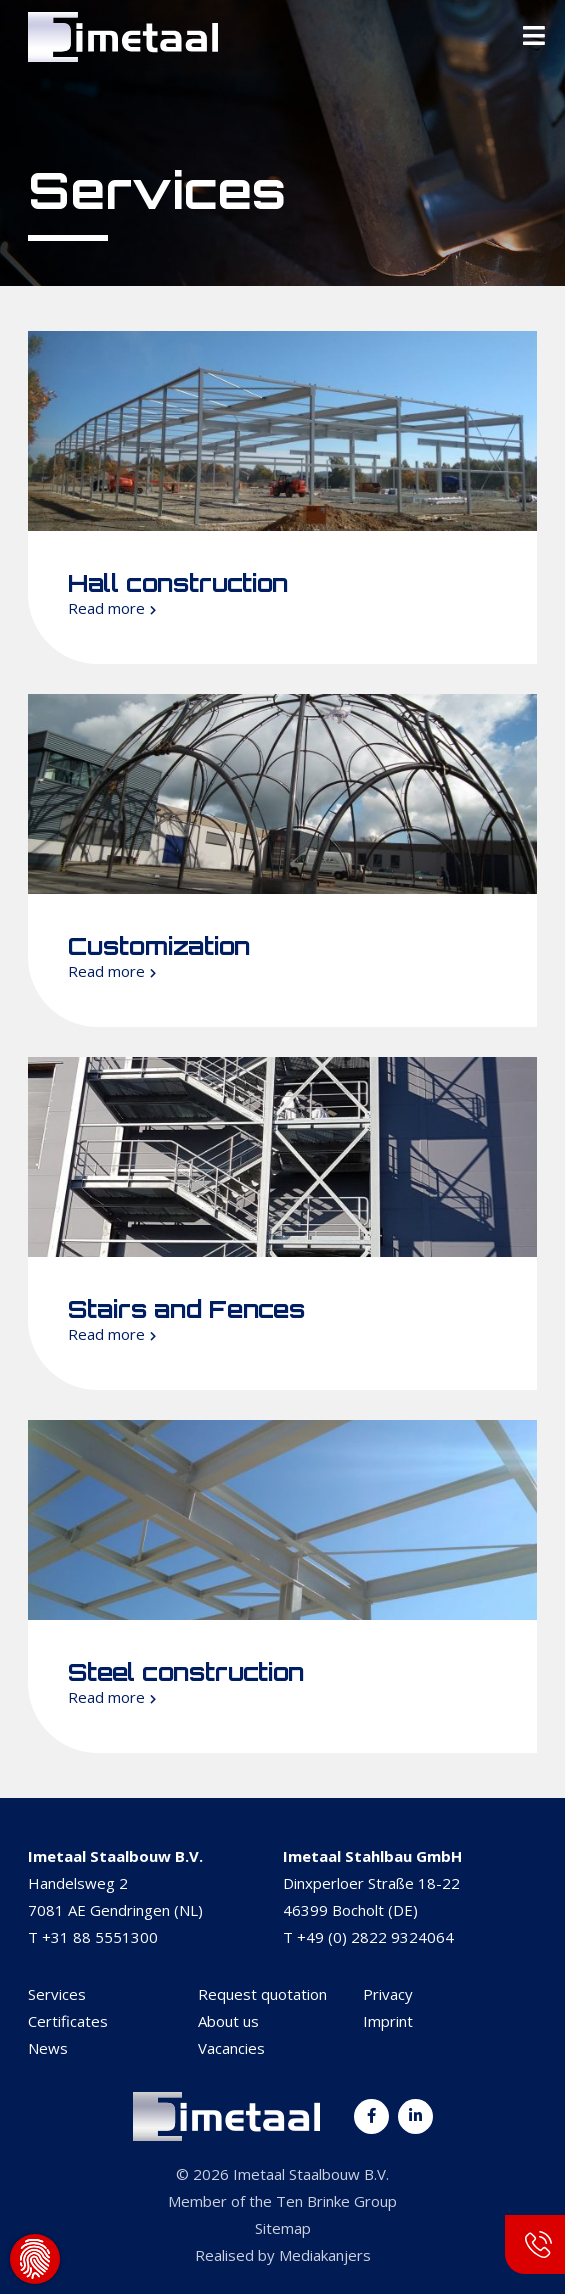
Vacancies (231, 2048)
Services (57, 1994)
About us (228, 2021)
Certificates (68, 2021)
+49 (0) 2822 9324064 (375, 1937)
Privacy (388, 1994)
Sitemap (283, 2228)
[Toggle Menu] (534, 37)
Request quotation (262, 1994)
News (48, 2048)
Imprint (388, 2021)
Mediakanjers (325, 2255)
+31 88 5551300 (100, 1937)
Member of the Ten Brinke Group (282, 2201)
